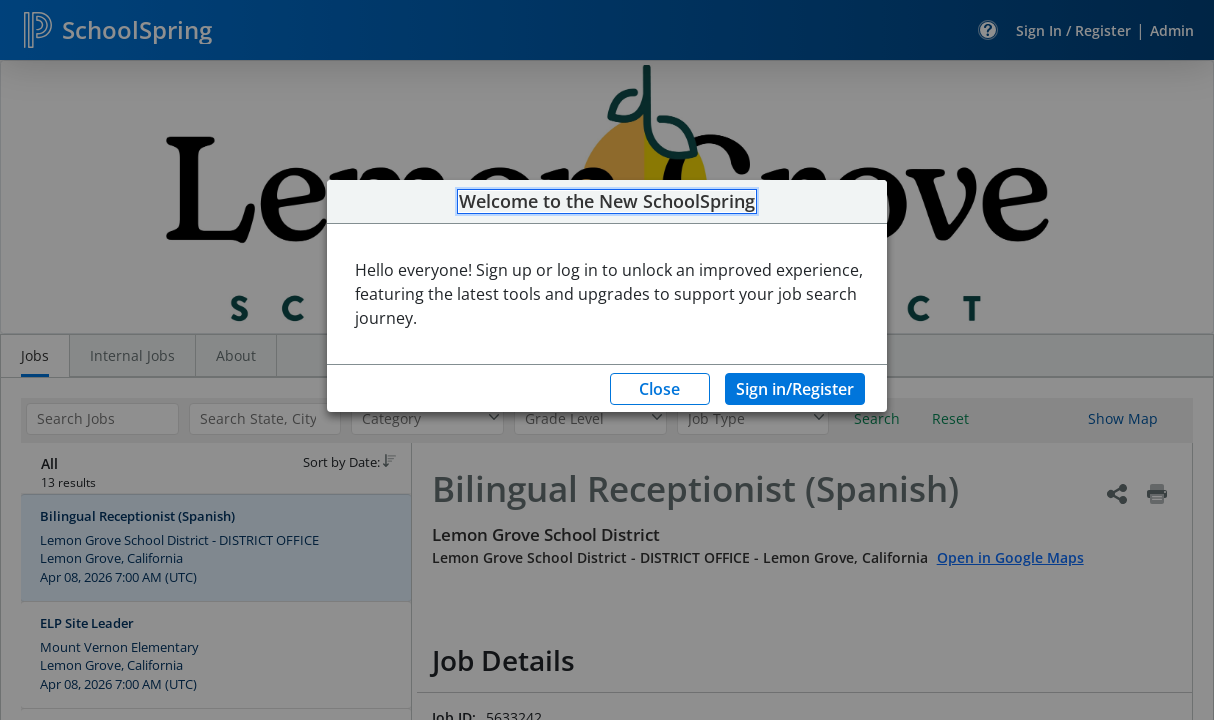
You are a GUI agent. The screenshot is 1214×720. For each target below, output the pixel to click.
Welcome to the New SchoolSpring (607, 202)
